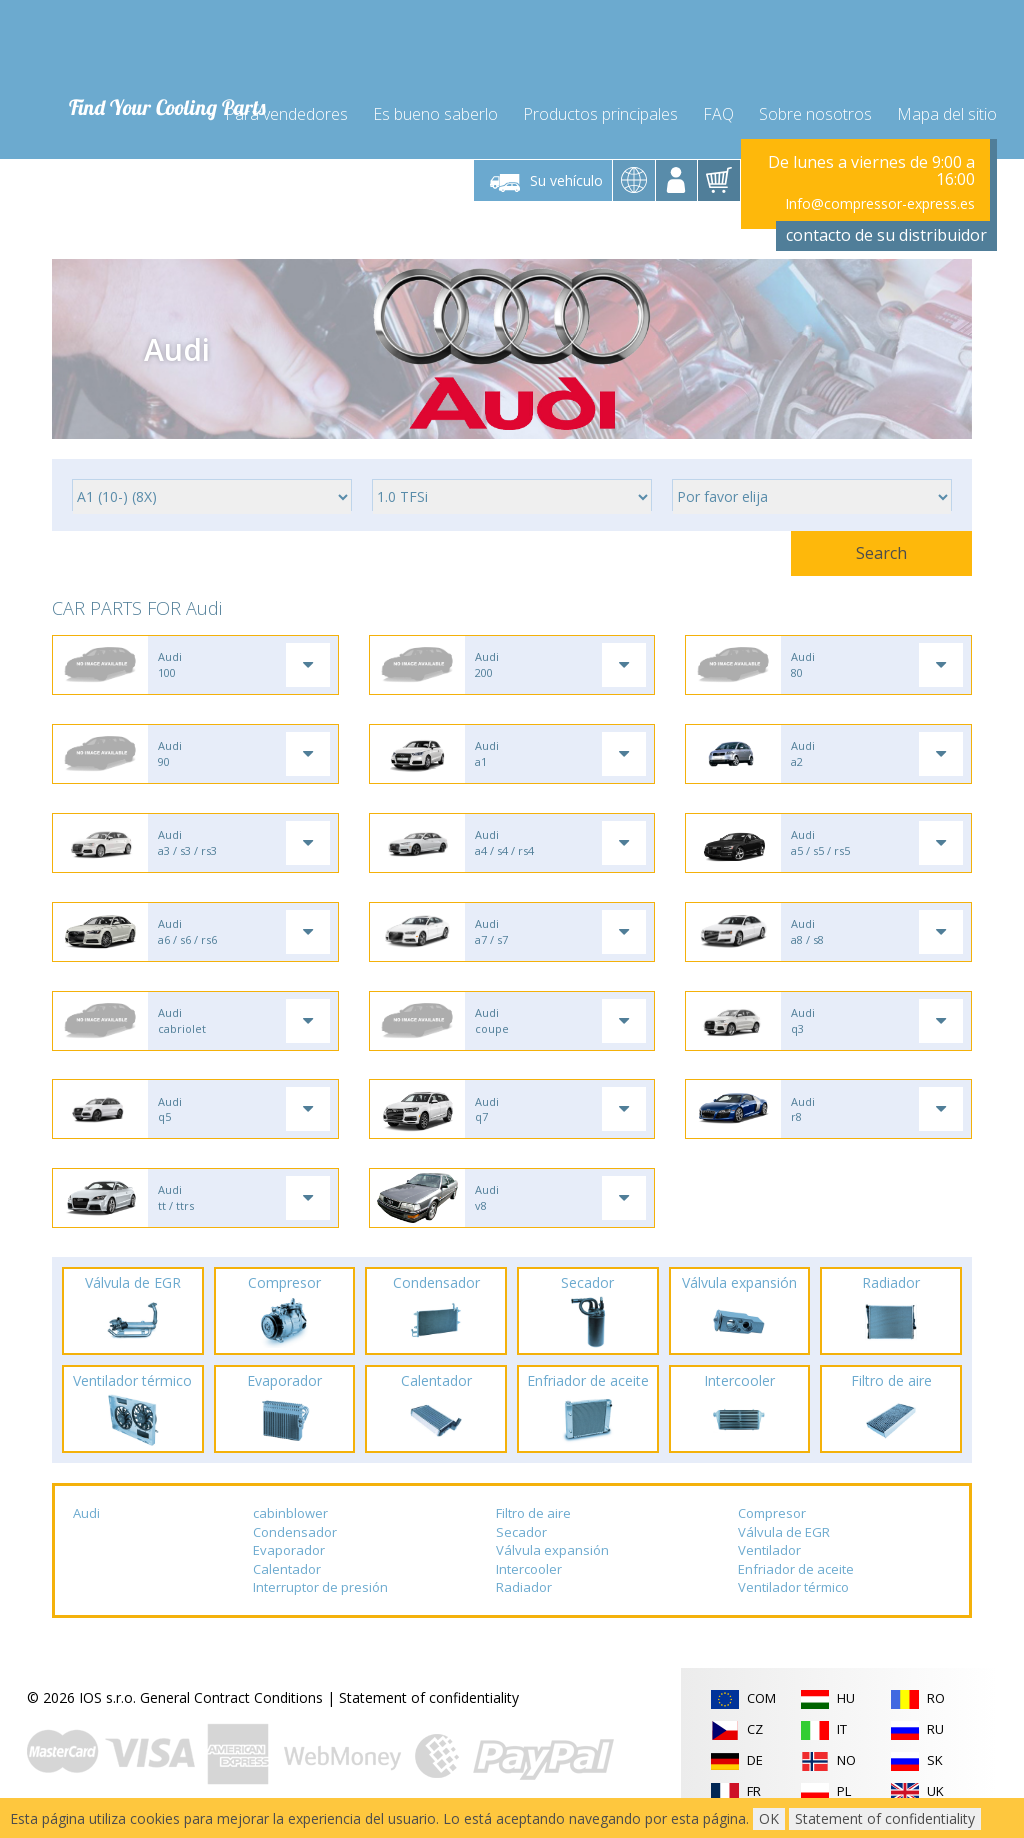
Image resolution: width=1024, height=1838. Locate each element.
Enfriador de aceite (796, 1575)
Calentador (287, 1575)
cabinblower (290, 1519)
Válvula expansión (552, 1556)
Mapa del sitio (947, 112)
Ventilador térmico (793, 1593)
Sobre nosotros (815, 112)
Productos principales (600, 112)
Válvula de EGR (784, 1537)
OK (769, 1818)
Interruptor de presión (320, 1593)
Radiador (524, 1593)
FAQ (718, 112)
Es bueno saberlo (435, 112)
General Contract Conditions (231, 1703)
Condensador (295, 1537)
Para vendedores (286, 112)
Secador (521, 1537)
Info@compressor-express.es (880, 201)
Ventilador (769, 1556)
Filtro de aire (533, 1519)
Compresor (772, 1519)
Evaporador (289, 1556)
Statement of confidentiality (429, 1703)
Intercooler (529, 1575)
